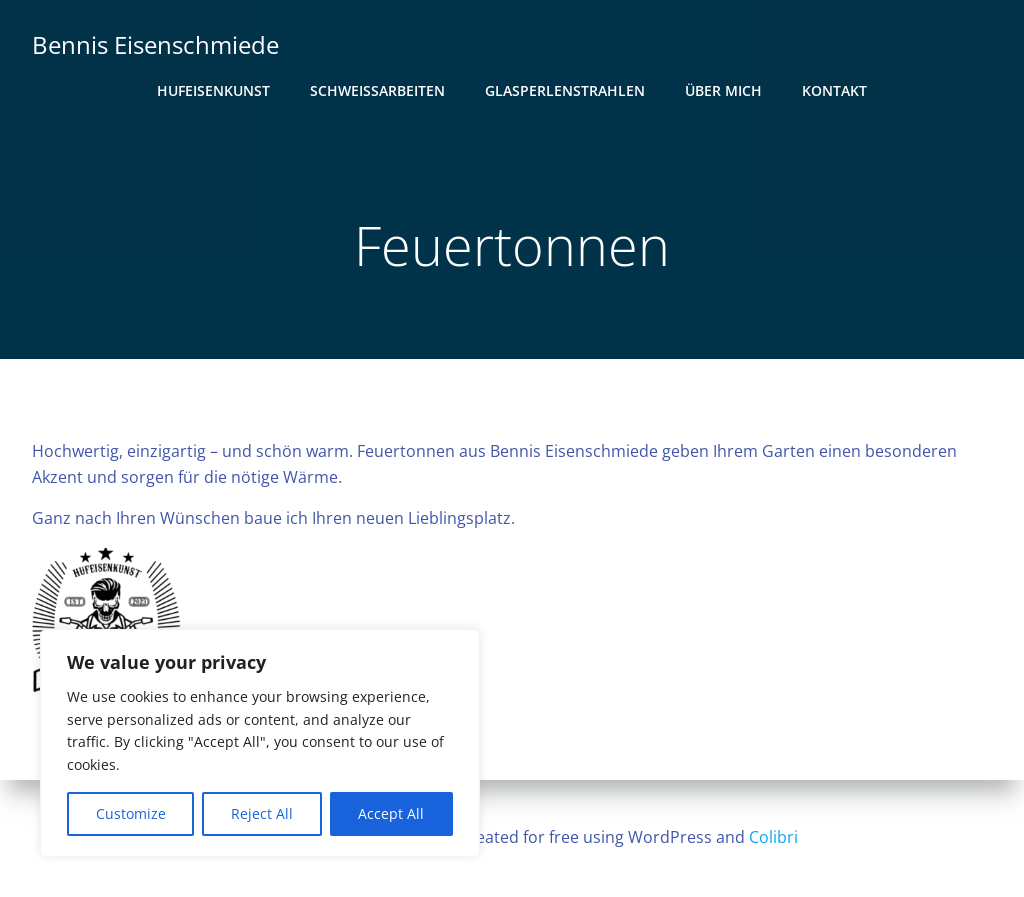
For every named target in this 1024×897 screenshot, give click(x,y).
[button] (108, 624)
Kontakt (834, 90)
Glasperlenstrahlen (565, 90)
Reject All (262, 813)
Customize (131, 813)
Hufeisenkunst (213, 90)
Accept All (391, 813)
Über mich (723, 90)
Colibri (773, 837)
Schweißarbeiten (377, 90)
